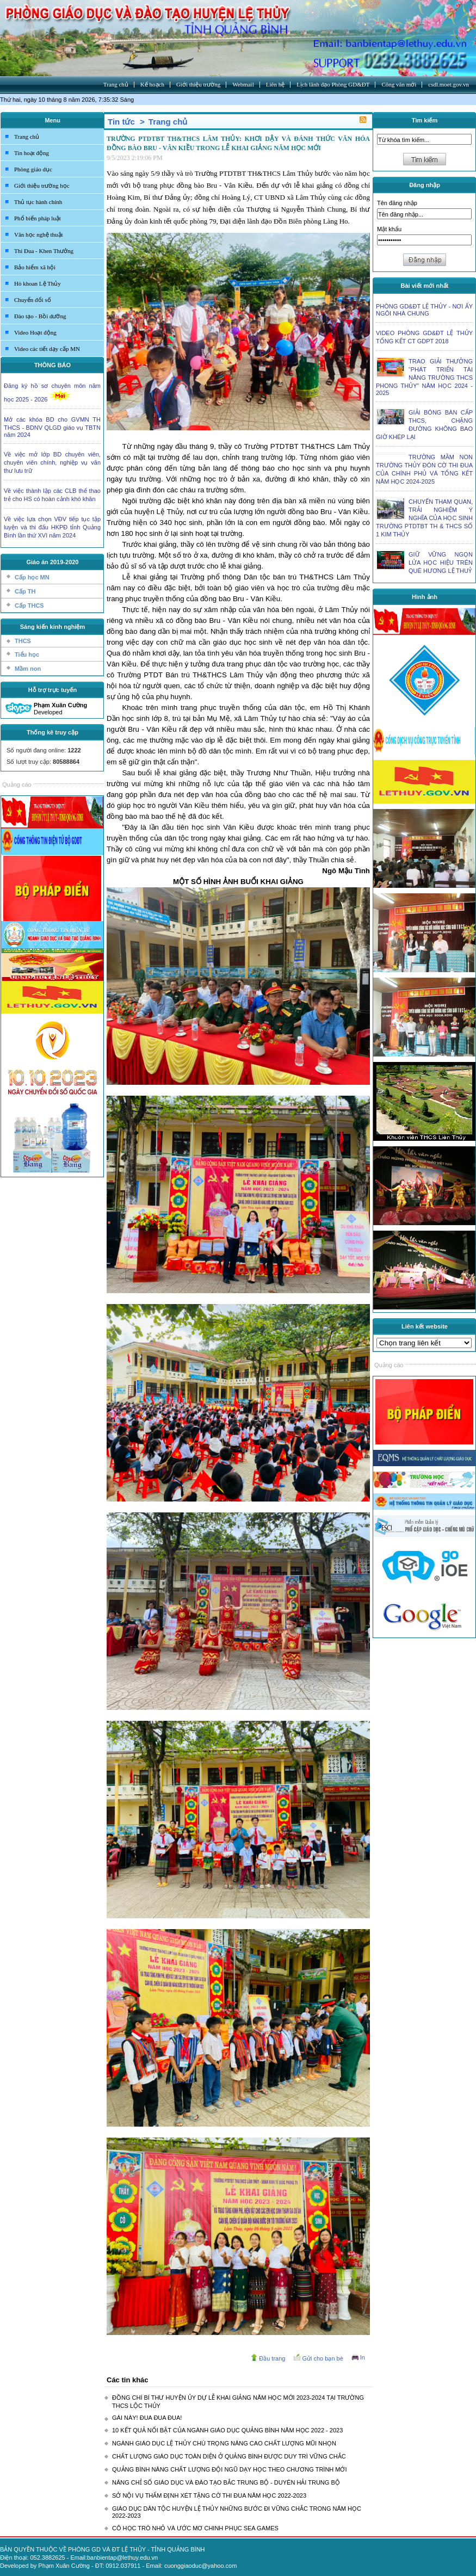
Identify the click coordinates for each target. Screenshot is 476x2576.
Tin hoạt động (31, 153)
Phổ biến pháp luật (37, 218)
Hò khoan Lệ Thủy (37, 283)
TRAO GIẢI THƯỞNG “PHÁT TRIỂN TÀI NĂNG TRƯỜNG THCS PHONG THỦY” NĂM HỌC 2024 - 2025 (424, 377)
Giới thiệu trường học (42, 185)
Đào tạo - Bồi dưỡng (40, 316)
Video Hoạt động (35, 332)
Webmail (243, 84)
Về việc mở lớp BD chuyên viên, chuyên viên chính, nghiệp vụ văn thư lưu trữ (52, 462)
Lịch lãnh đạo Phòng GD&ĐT (332, 84)
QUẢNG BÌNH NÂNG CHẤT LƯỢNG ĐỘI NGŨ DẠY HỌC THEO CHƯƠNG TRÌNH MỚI (229, 2469)
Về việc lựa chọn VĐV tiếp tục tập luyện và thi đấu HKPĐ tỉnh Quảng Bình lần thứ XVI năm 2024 (52, 527)
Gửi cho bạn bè (322, 2358)
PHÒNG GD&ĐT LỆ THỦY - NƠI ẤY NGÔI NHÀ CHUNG (424, 310)
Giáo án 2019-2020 (52, 562)
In (362, 2357)
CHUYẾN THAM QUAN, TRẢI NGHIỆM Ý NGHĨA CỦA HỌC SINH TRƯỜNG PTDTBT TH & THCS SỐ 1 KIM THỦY (424, 518)
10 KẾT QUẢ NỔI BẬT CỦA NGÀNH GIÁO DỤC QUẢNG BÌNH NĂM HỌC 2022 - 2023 (227, 2430)
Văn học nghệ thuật (38, 234)
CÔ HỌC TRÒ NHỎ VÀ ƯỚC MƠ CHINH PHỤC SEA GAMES (195, 2528)
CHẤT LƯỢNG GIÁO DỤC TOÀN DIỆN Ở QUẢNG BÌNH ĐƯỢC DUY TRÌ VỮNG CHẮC (229, 2456)
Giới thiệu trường (198, 84)
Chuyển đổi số (32, 299)
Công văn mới (398, 84)
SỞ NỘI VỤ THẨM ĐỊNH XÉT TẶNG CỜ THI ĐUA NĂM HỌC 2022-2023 (209, 2495)
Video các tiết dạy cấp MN (47, 348)
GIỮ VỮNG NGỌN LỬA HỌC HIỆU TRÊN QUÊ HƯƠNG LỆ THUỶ (441, 562)
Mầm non (28, 668)
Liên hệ (275, 84)
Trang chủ (115, 84)
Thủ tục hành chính (38, 202)
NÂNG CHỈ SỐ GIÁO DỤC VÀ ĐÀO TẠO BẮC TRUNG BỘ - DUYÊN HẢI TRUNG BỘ (226, 2482)
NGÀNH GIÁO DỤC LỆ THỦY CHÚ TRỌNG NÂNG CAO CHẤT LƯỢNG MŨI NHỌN (224, 2443)
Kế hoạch (152, 84)
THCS (23, 641)
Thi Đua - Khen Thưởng (43, 251)
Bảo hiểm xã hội (34, 267)
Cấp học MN (32, 577)
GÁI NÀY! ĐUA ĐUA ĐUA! (147, 2417)
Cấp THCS (29, 605)
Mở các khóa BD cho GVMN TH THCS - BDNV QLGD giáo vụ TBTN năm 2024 (52, 427)
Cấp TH (25, 591)
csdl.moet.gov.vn (448, 84)
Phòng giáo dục (33, 169)
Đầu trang (272, 2358)
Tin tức (121, 121)
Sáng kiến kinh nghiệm (52, 626)
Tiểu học (27, 654)
